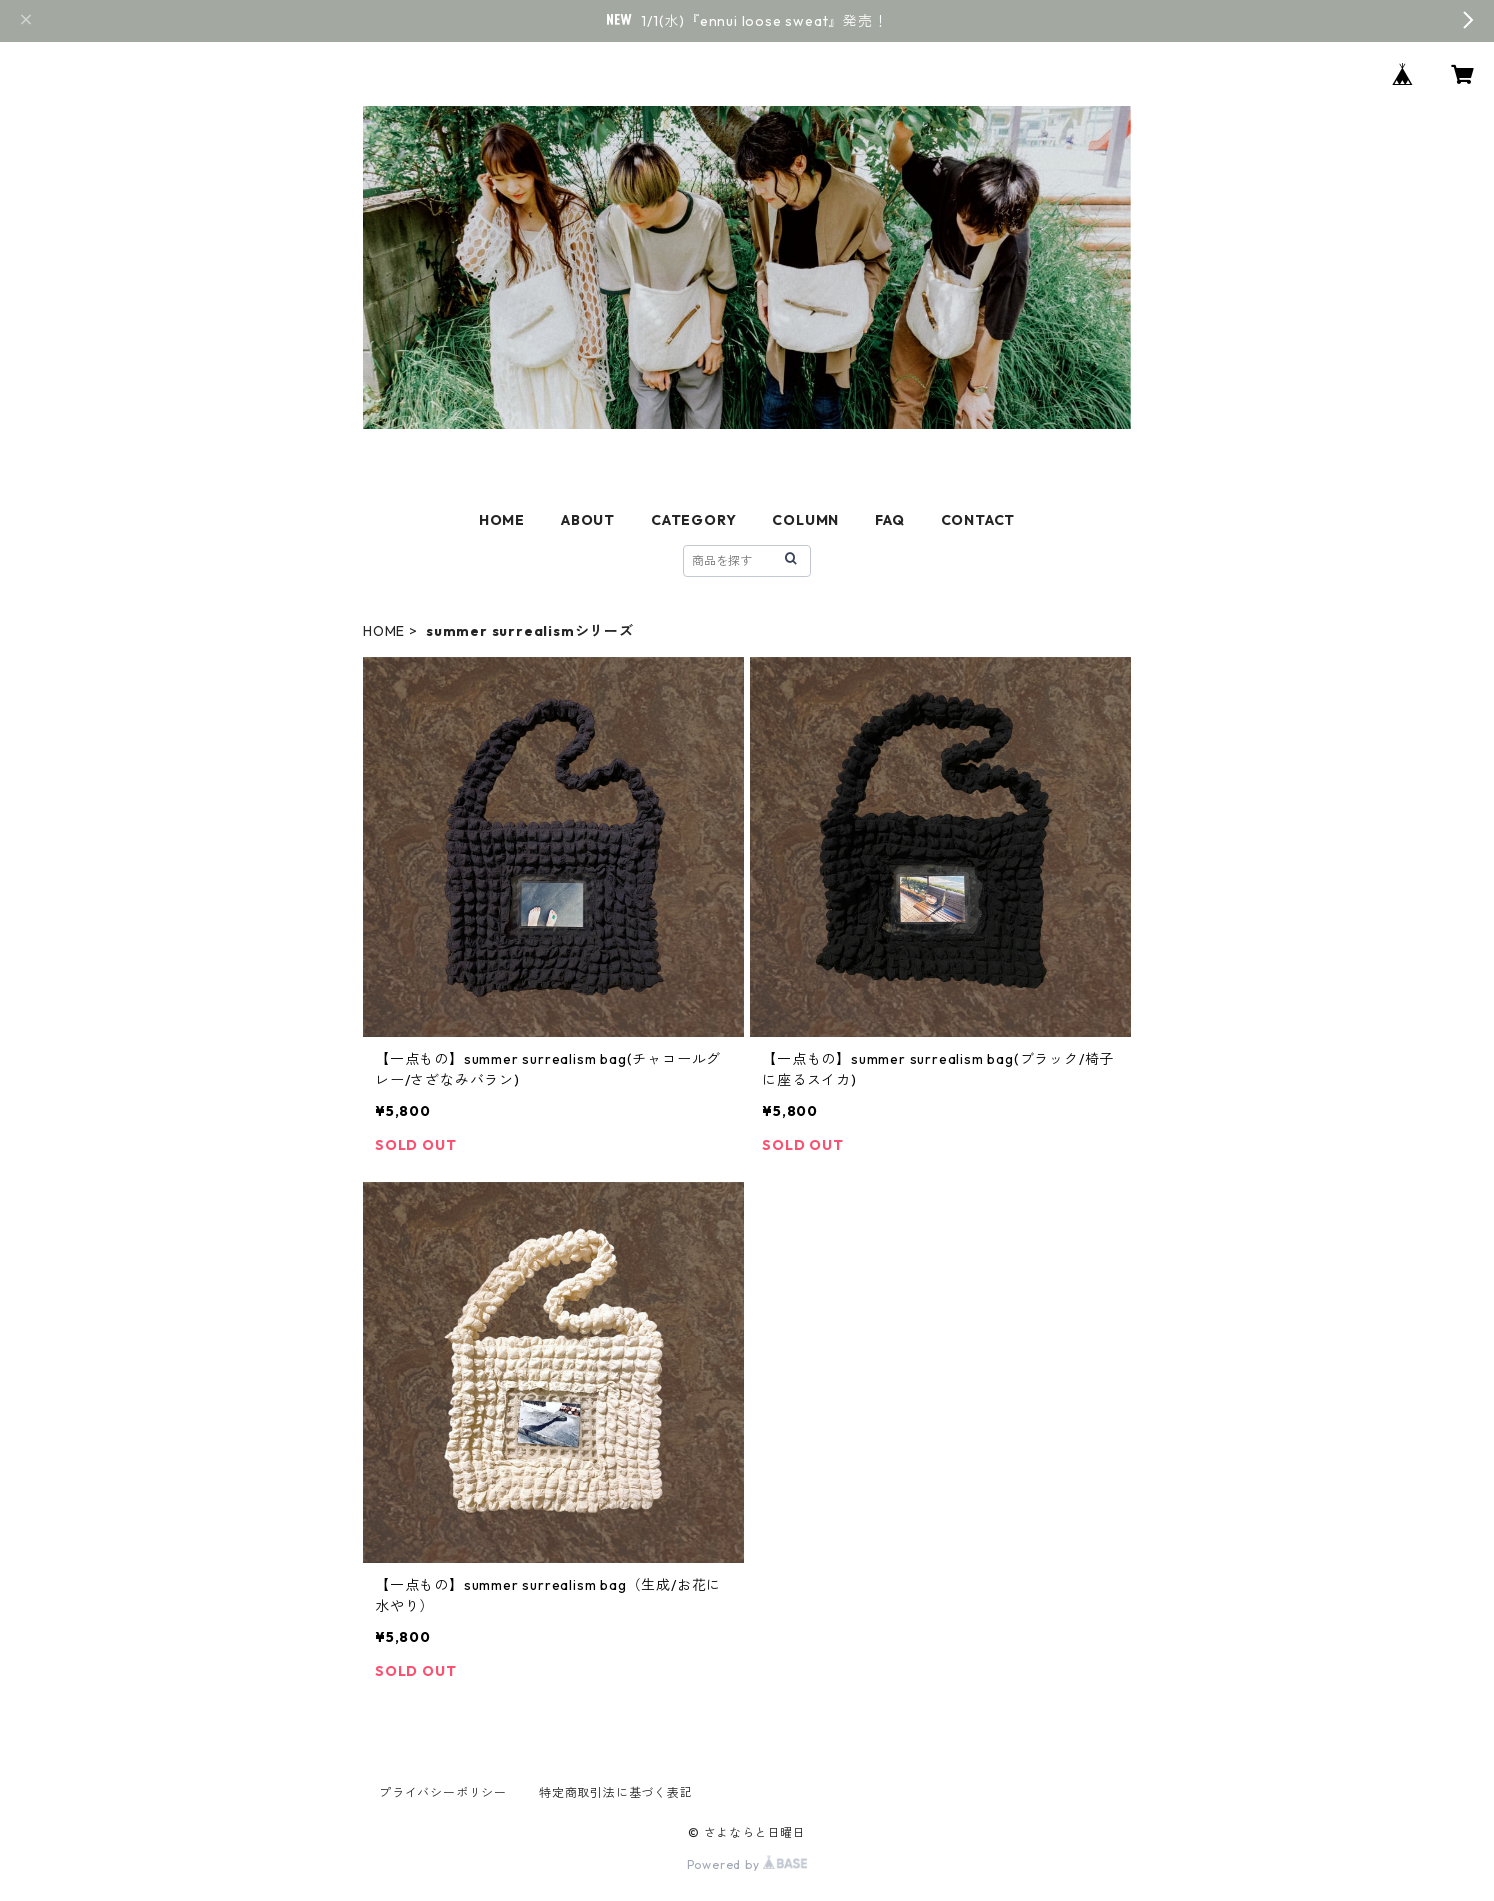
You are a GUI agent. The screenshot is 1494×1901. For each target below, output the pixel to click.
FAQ (889, 520)
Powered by (747, 1864)
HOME (502, 520)
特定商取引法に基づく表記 (616, 1792)
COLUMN (805, 520)
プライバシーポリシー (443, 1792)
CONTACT (978, 520)
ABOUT (588, 520)
